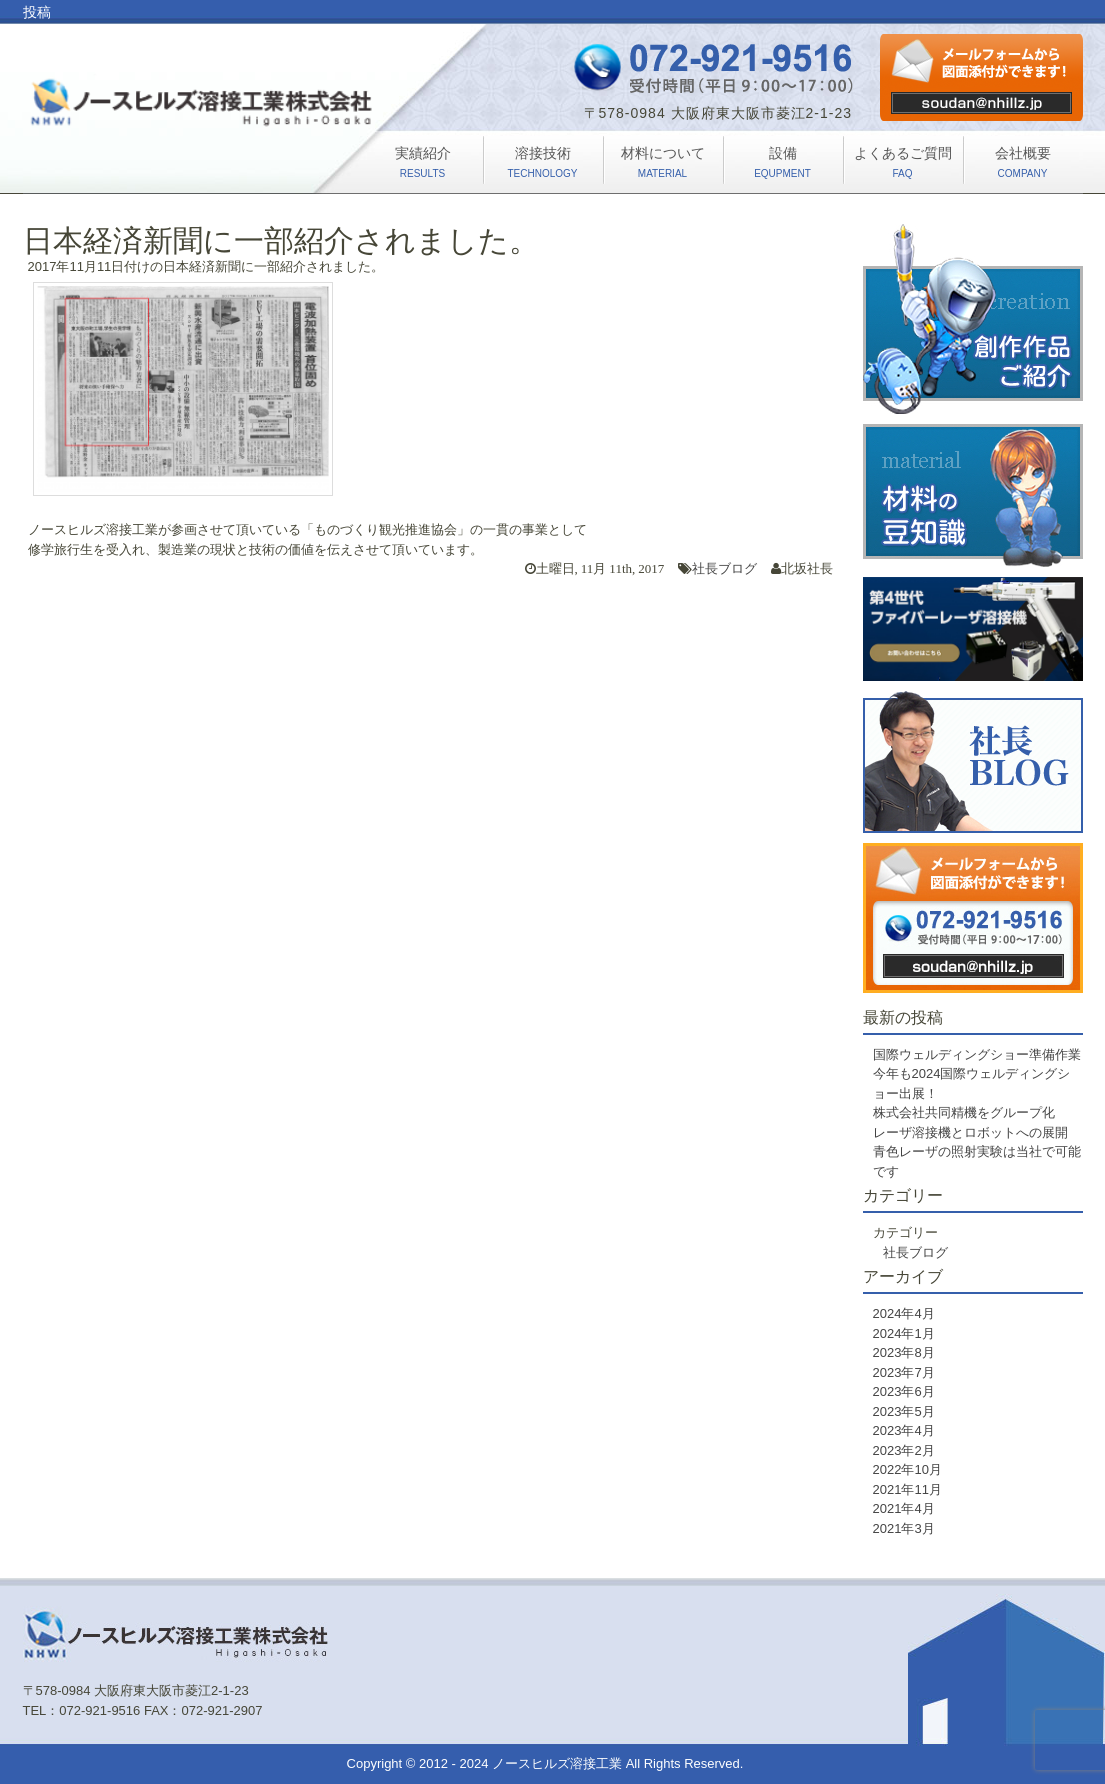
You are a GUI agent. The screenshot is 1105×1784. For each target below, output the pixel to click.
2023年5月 (904, 1411)
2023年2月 (904, 1450)
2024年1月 (904, 1333)
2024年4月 (904, 1313)
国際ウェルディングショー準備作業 (977, 1054)
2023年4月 (904, 1430)
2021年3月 (904, 1528)
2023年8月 (904, 1352)
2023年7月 (904, 1372)
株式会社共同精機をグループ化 (964, 1112)
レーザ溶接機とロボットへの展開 (970, 1132)
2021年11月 (907, 1489)
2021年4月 (904, 1508)
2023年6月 (904, 1391)
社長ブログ (724, 568)
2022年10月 (907, 1469)
